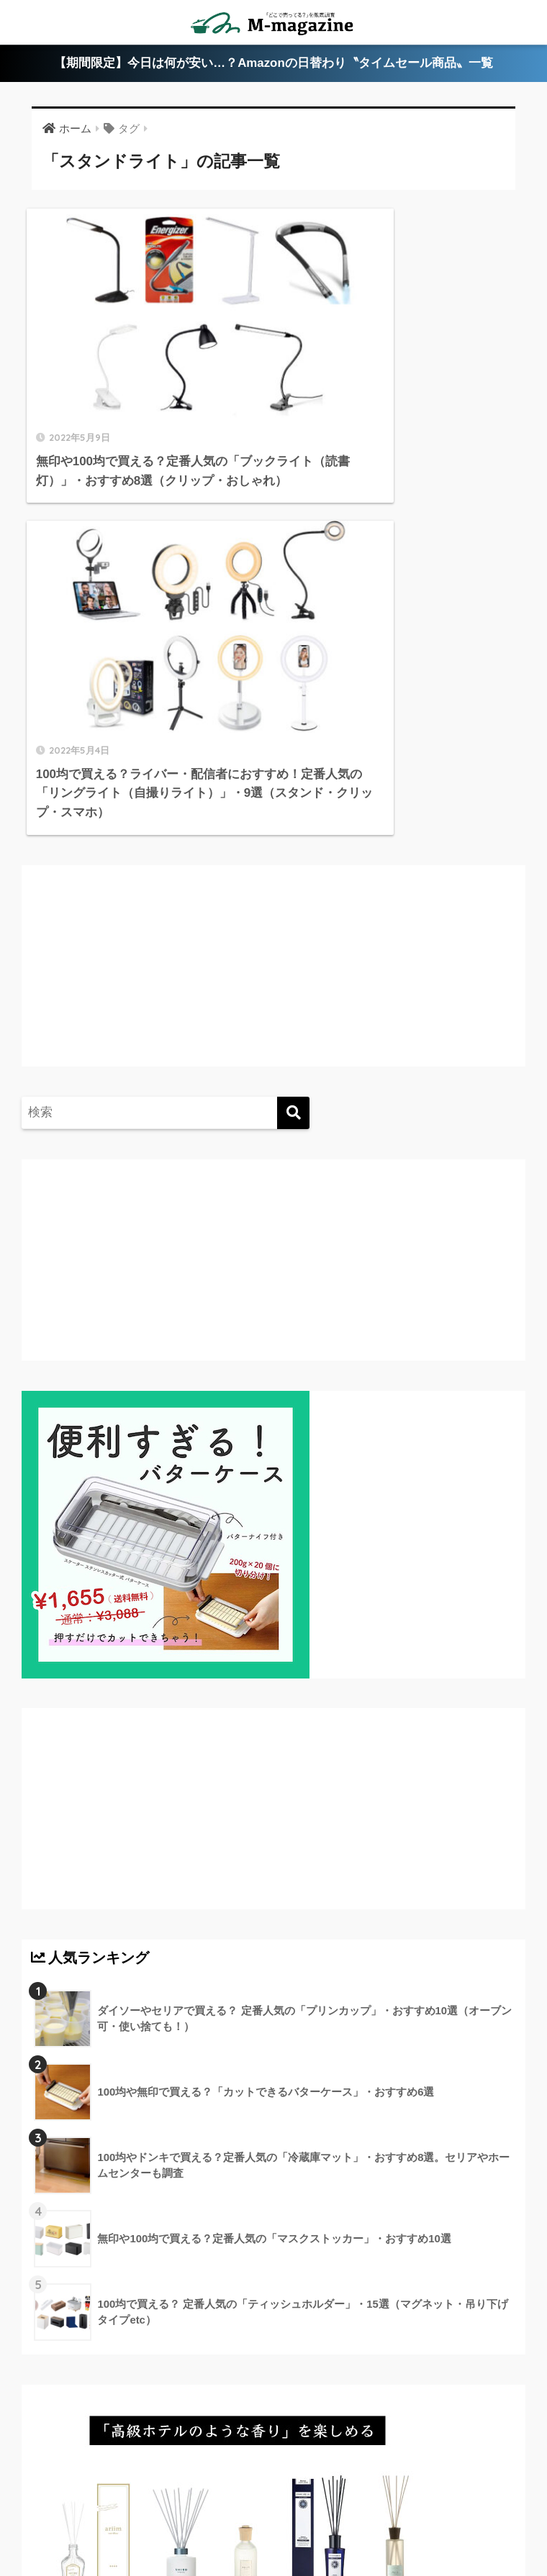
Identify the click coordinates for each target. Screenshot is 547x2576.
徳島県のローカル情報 (296, 2491)
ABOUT (85, 2491)
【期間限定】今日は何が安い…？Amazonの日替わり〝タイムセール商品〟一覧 (274, 63)
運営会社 (431, 2512)
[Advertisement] (151, 607)
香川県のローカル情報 (176, 2491)
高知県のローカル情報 (419, 2491)
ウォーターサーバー (266, 2512)
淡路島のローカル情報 (148, 2512)
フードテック (362, 2512)
